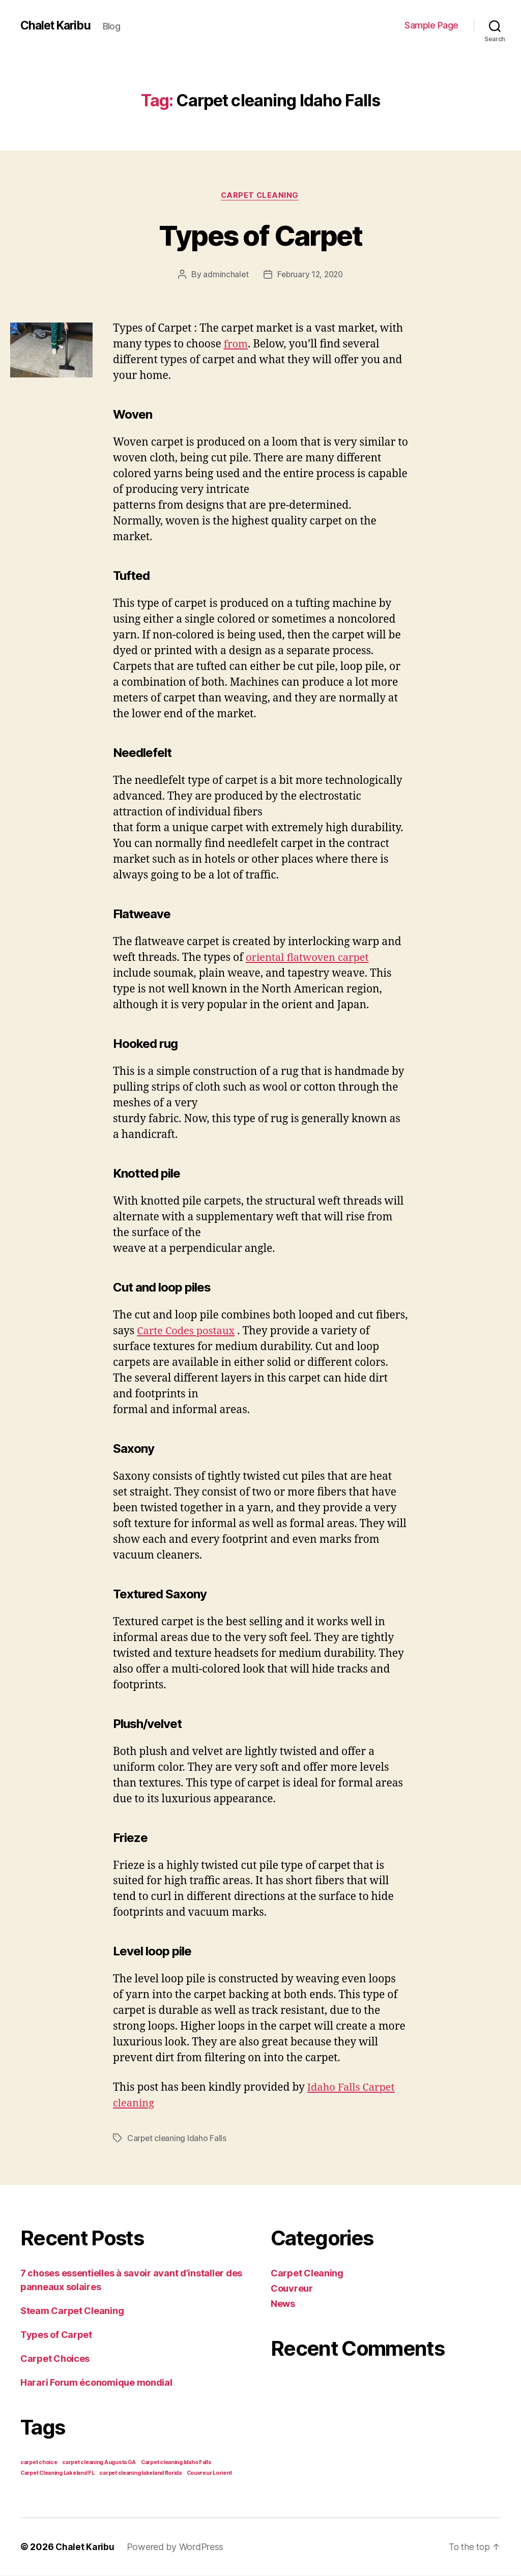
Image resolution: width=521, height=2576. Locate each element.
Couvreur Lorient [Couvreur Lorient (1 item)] (209, 2473)
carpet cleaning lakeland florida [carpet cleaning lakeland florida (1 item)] (140, 2473)
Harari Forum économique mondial (96, 2383)
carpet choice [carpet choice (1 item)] (38, 2463)
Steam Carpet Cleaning (72, 2311)
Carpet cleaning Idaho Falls (177, 2138)
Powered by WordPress (176, 2547)
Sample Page (431, 25)
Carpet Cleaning (260, 195)
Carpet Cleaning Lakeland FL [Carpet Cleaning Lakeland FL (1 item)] (57, 2473)
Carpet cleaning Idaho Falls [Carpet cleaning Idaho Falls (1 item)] (176, 2463)
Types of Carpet (260, 234)
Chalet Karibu (57, 25)
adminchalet (224, 275)
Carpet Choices (55, 2359)
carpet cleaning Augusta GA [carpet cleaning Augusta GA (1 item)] (99, 2463)
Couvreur (292, 2289)
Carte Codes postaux (188, 1331)
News (283, 2304)
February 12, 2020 (310, 275)
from (236, 345)
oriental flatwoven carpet (310, 958)
